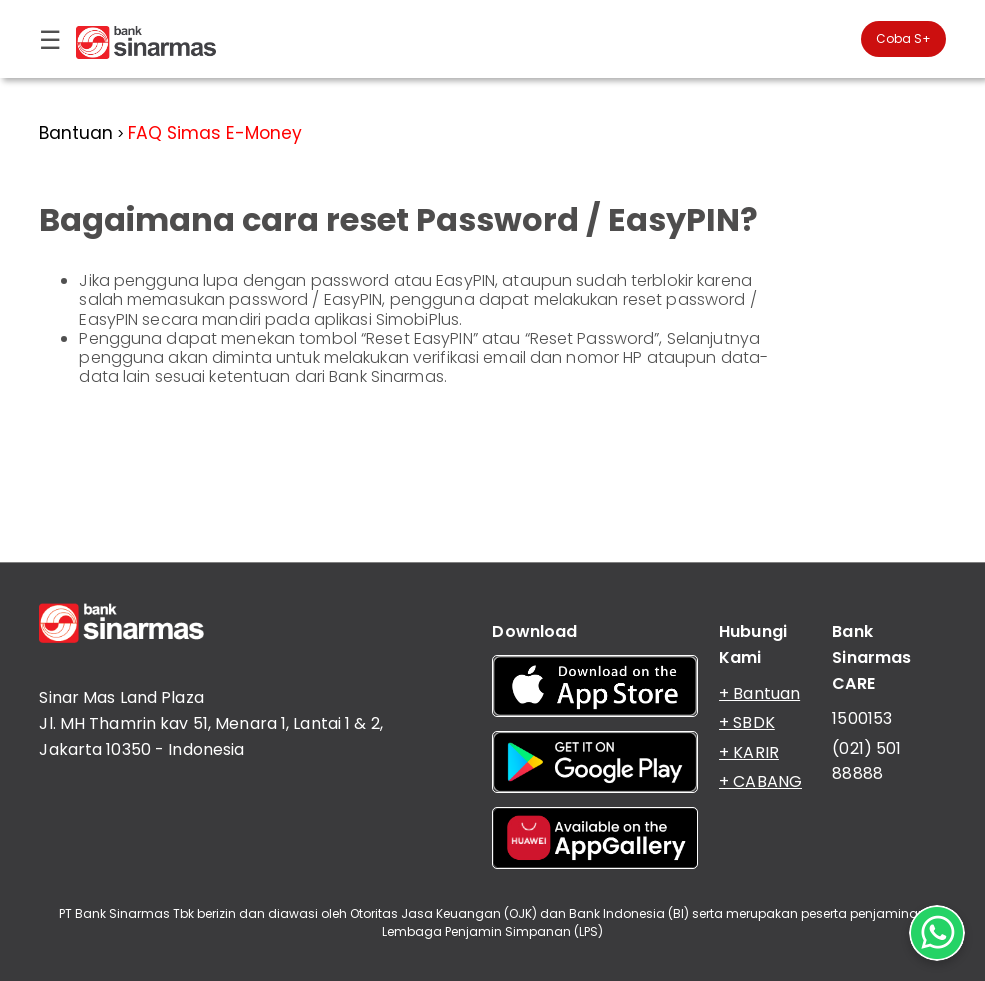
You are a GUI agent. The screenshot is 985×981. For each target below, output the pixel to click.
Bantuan (76, 133)
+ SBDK (747, 722)
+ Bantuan (759, 693)
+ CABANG (760, 781)
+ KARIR (749, 752)
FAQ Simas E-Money (215, 133)
